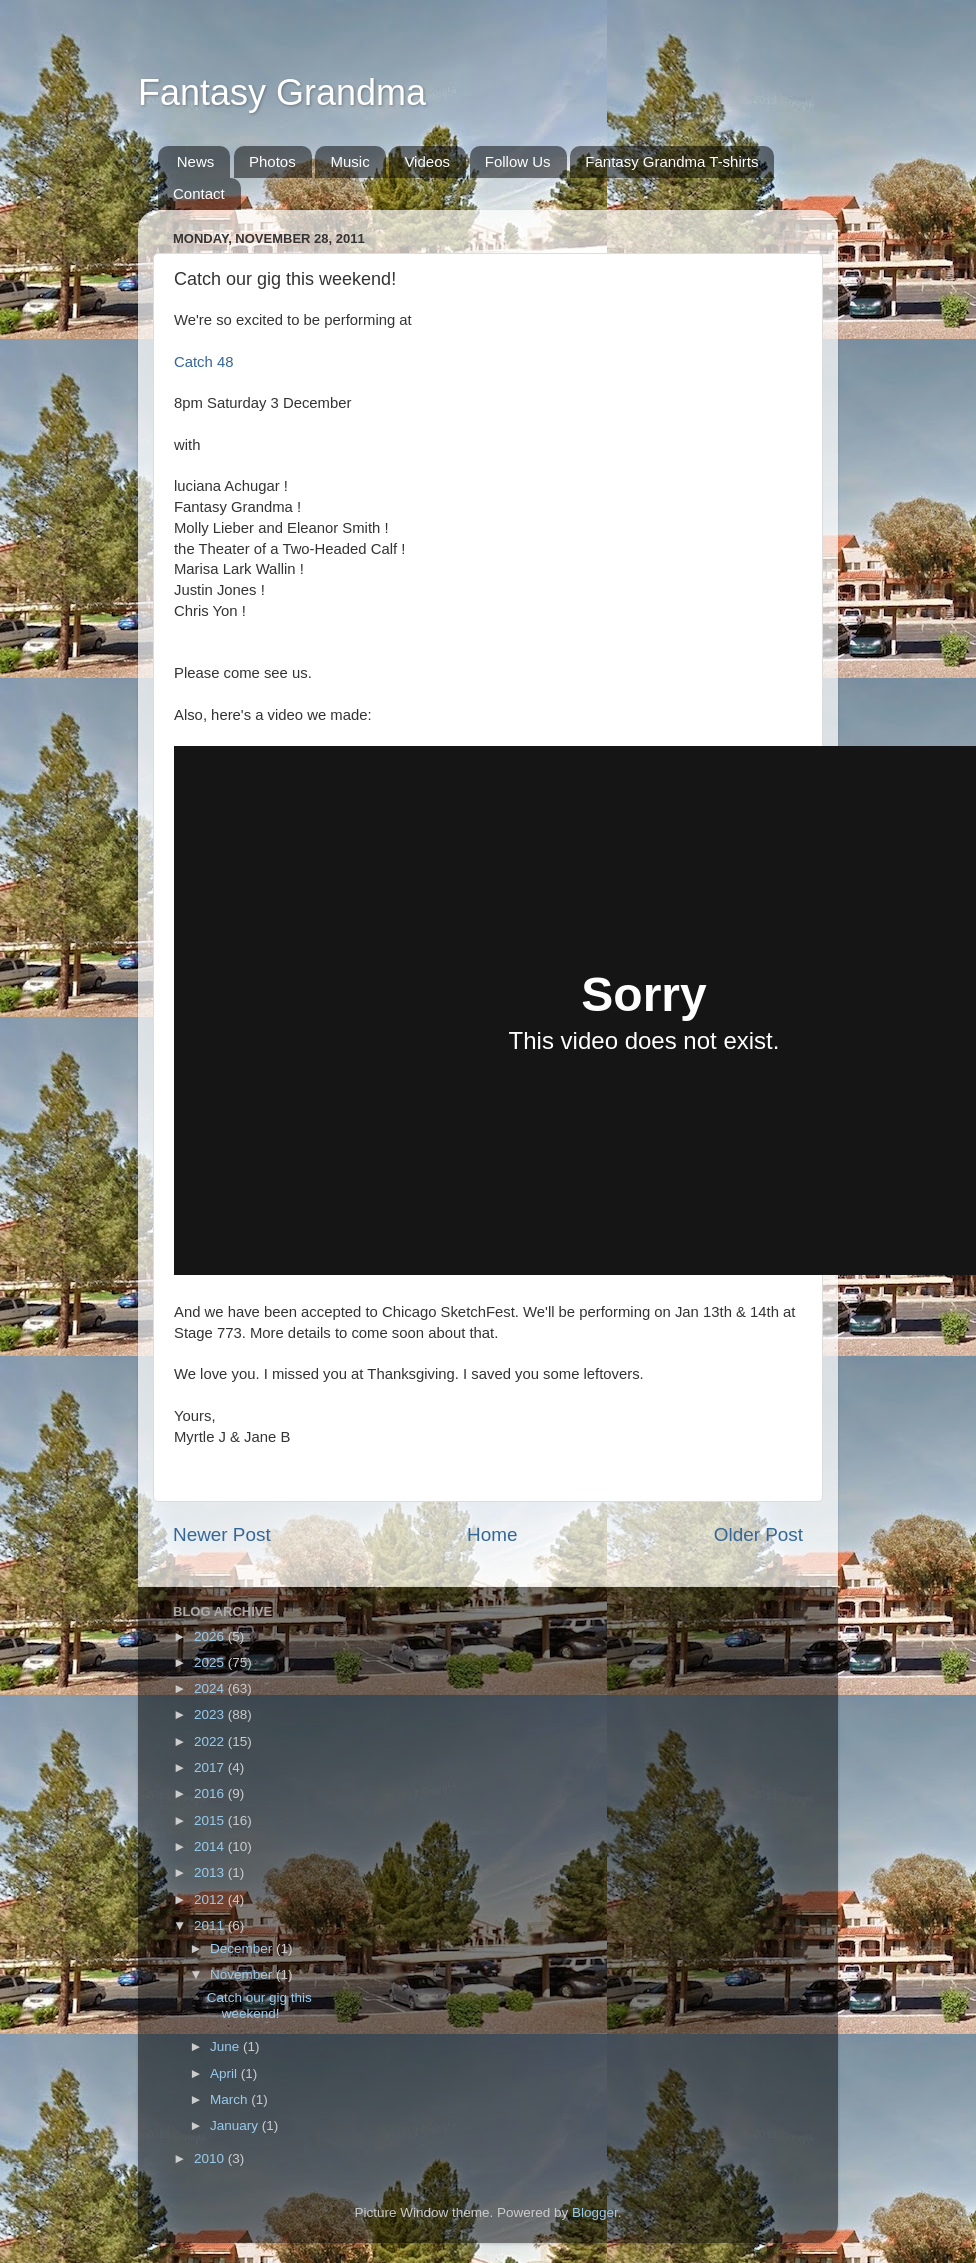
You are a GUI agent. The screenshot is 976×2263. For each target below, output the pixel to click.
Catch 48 (203, 362)
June (226, 2046)
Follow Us (518, 161)
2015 (211, 1820)
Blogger (595, 2212)
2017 (211, 1767)
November (243, 1974)
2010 (211, 2158)
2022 (211, 1741)
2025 (211, 1662)
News (196, 161)
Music (349, 161)
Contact (199, 193)
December (243, 1948)
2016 (211, 1793)
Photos (272, 161)
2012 (211, 1899)
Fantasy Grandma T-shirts (671, 161)
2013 (211, 1872)
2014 (211, 1846)
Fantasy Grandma (282, 92)
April (225, 2073)
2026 (211, 1636)
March (230, 2099)
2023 (211, 1714)
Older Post (758, 1534)
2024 (211, 1688)
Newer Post (222, 1534)
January (236, 2125)
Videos (427, 161)
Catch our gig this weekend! (259, 2005)
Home (492, 1534)
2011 (211, 1925)
